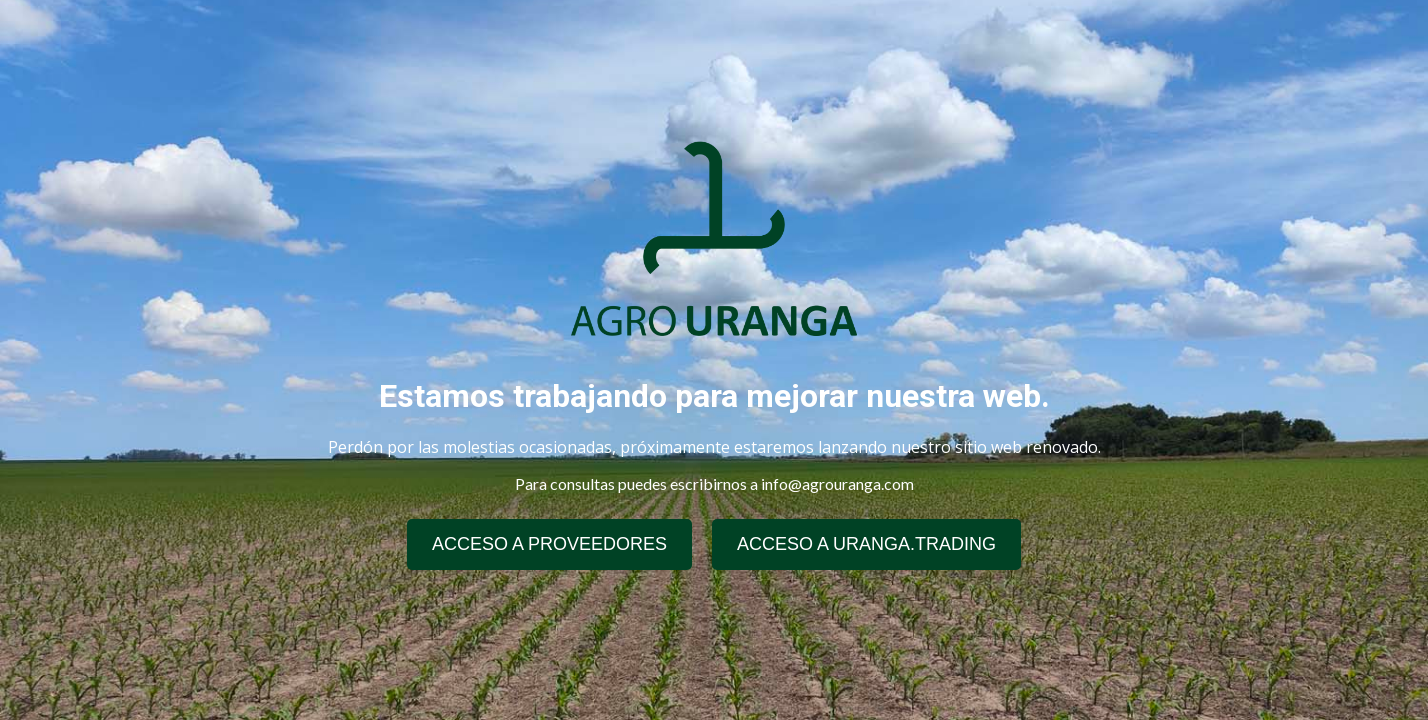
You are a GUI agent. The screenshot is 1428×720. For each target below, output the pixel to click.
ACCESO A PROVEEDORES (549, 544)
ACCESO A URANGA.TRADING (866, 544)
